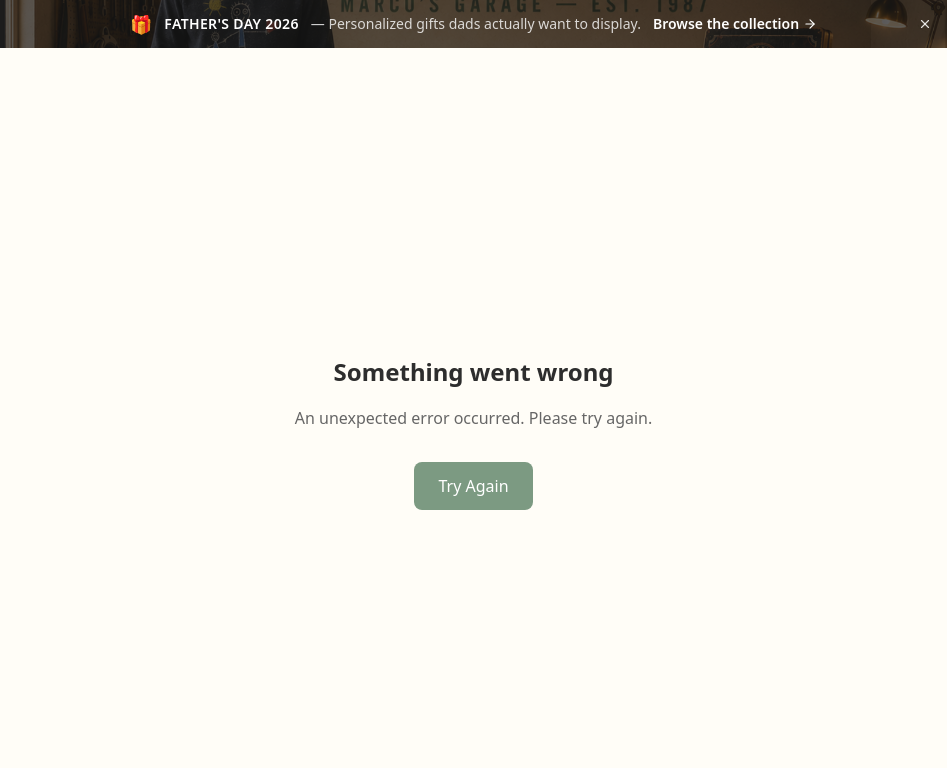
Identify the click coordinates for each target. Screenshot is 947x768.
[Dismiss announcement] (925, 24)
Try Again (473, 486)
